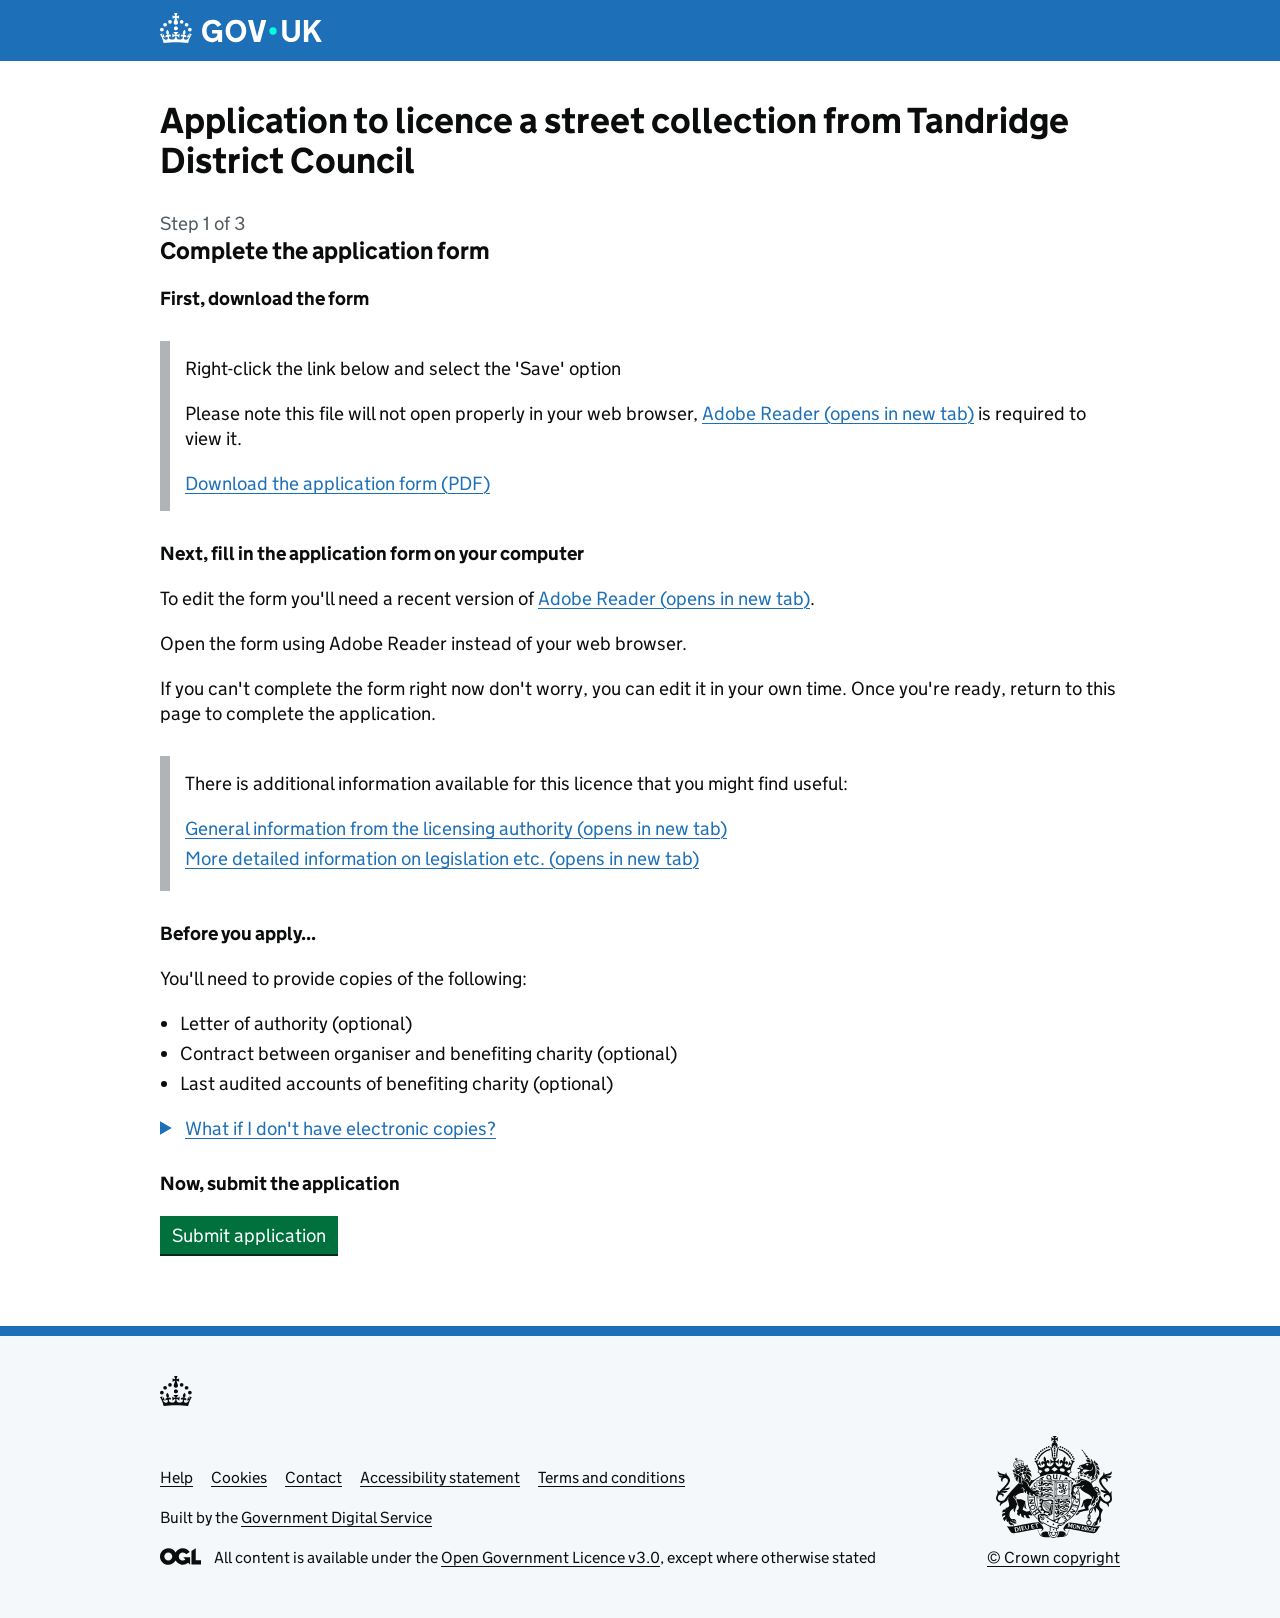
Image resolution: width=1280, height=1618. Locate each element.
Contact (313, 1477)
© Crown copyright (1053, 1557)
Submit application (249, 1235)
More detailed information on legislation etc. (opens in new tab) (442, 858)
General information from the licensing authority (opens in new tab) (456, 828)
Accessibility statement (440, 1477)
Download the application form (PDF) (337, 483)
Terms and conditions (611, 1477)
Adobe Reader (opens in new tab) (838, 413)
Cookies (239, 1477)
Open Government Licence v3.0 (550, 1557)
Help (176, 1477)
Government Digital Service (336, 1517)
